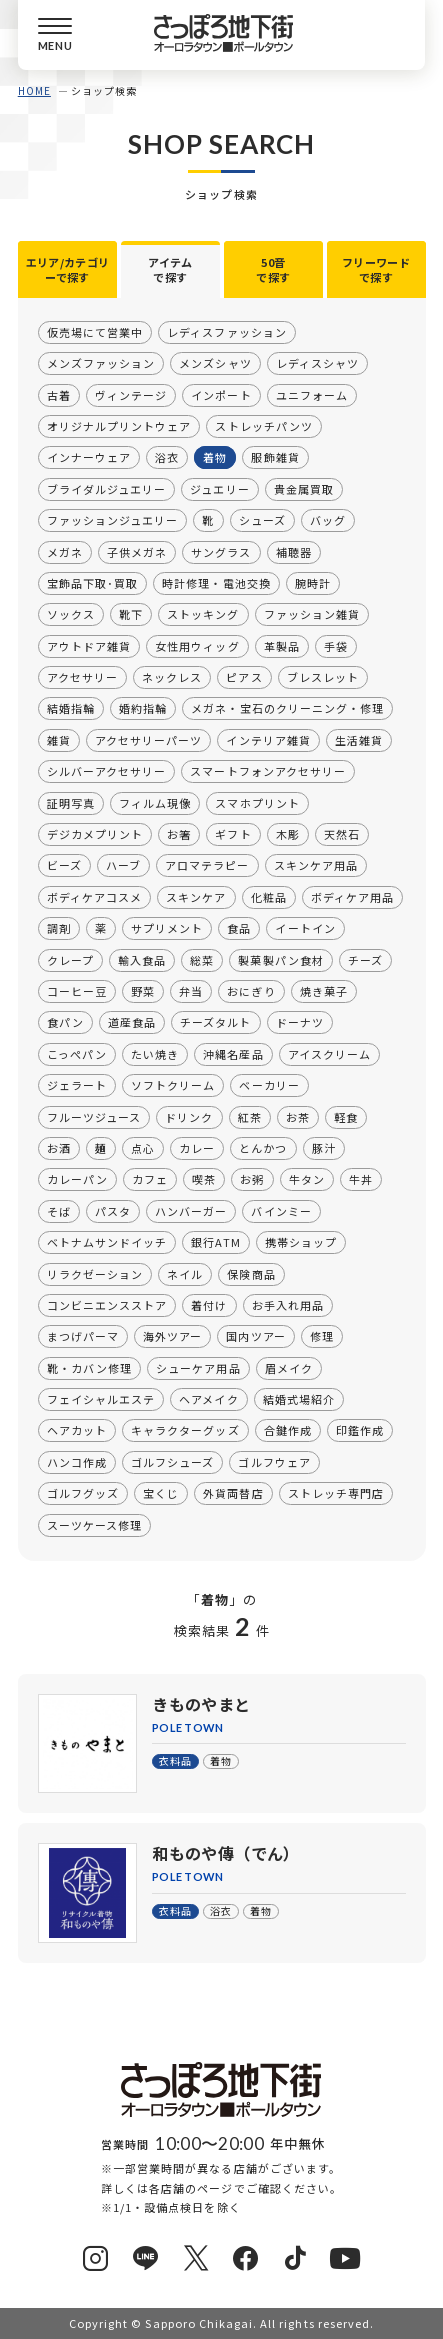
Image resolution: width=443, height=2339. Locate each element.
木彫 (287, 834)
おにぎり (251, 991)
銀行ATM (215, 1242)
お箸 (179, 834)
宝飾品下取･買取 (92, 583)
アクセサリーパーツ (148, 740)
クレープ (70, 959)
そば (59, 1211)
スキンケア (196, 897)
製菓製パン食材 (280, 959)
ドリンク (189, 1116)
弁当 (191, 991)
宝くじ (161, 1493)
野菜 (143, 991)
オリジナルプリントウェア (119, 426)
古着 (59, 394)
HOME (34, 90)
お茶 (297, 1116)
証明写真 (71, 802)
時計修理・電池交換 (216, 583)
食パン (65, 1022)
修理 (321, 1336)
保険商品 (251, 1273)
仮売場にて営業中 (95, 332)
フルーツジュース (94, 1116)
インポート (221, 394)
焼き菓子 (323, 991)
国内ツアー (255, 1336)
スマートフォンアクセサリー (268, 771)
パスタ (113, 1211)
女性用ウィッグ (197, 645)
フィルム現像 (155, 802)
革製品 (281, 645)
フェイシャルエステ (101, 1399)
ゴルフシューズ (172, 1462)
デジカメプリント (95, 834)
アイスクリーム (328, 1054)
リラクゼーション (95, 1273)
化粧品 (268, 897)
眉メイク (288, 1367)
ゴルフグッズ (83, 1493)
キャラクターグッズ (185, 1430)
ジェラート (77, 1085)
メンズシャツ (215, 363)
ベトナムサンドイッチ (107, 1242)
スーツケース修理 (94, 1524)
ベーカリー (269, 1085)
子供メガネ (137, 551)
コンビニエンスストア (107, 1305)
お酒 (59, 1148)
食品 (239, 928)
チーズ (364, 959)
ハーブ (123, 865)
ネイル (185, 1273)
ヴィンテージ (131, 394)
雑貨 (59, 740)
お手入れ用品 (287, 1305)
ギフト (233, 834)
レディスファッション (226, 332)
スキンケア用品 (315, 865)
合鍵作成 (287, 1430)
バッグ (327, 520)
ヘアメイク (208, 1399)
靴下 (131, 614)
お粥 (252, 1179)
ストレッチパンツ (263, 426)
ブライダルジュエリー (106, 489)
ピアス (244, 677)
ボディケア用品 (351, 897)
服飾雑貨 (275, 457)
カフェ (150, 1179)
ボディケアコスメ (94, 897)
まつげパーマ (83, 1336)
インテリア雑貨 (268, 740)
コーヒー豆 (77, 991)
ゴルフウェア (274, 1462)
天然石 (341, 834)
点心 (143, 1148)
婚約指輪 (143, 708)
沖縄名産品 (233, 1054)
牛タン (306, 1179)
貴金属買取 (303, 489)
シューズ (261, 520)
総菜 (202, 959)
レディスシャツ (316, 363)
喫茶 (204, 1179)
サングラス (221, 551)
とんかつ (263, 1148)
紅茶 (249, 1116)
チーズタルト (215, 1022)
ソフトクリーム (173, 1085)
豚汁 (323, 1148)
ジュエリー (219, 489)
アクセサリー (82, 677)
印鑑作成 (359, 1430)
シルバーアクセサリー (106, 771)
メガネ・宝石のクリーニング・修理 (287, 708)
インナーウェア (89, 457)
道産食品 (132, 1022)
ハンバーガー (191, 1211)
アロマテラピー (207, 865)
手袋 (335, 645)
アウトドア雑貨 (89, 645)
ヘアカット (77, 1430)
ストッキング (203, 614)
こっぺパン (77, 1054)
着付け (209, 1305)
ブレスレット (322, 677)
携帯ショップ (300, 1242)
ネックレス (172, 677)
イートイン (305, 928)
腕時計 (312, 583)
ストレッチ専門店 (335, 1493)
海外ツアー (172, 1336)
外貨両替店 (233, 1493)
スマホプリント (257, 802)
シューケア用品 (198, 1367)
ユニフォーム (311, 394)
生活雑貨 (358, 740)
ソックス (71, 614)
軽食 (345, 1116)
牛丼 (360, 1179)
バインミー (281, 1211)
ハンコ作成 (77, 1462)
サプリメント (167, 928)
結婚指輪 (71, 708)
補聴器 (293, 551)
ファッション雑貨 (311, 614)
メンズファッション (101, 363)
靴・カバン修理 (89, 1367)
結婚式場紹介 (298, 1399)
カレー (197, 1148)
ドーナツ (299, 1022)
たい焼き (155, 1054)
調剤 (59, 928)
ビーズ (64, 865)
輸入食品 (142, 959)
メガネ (65, 551)
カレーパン (77, 1179)
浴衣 (167, 457)
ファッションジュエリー (112, 520)
